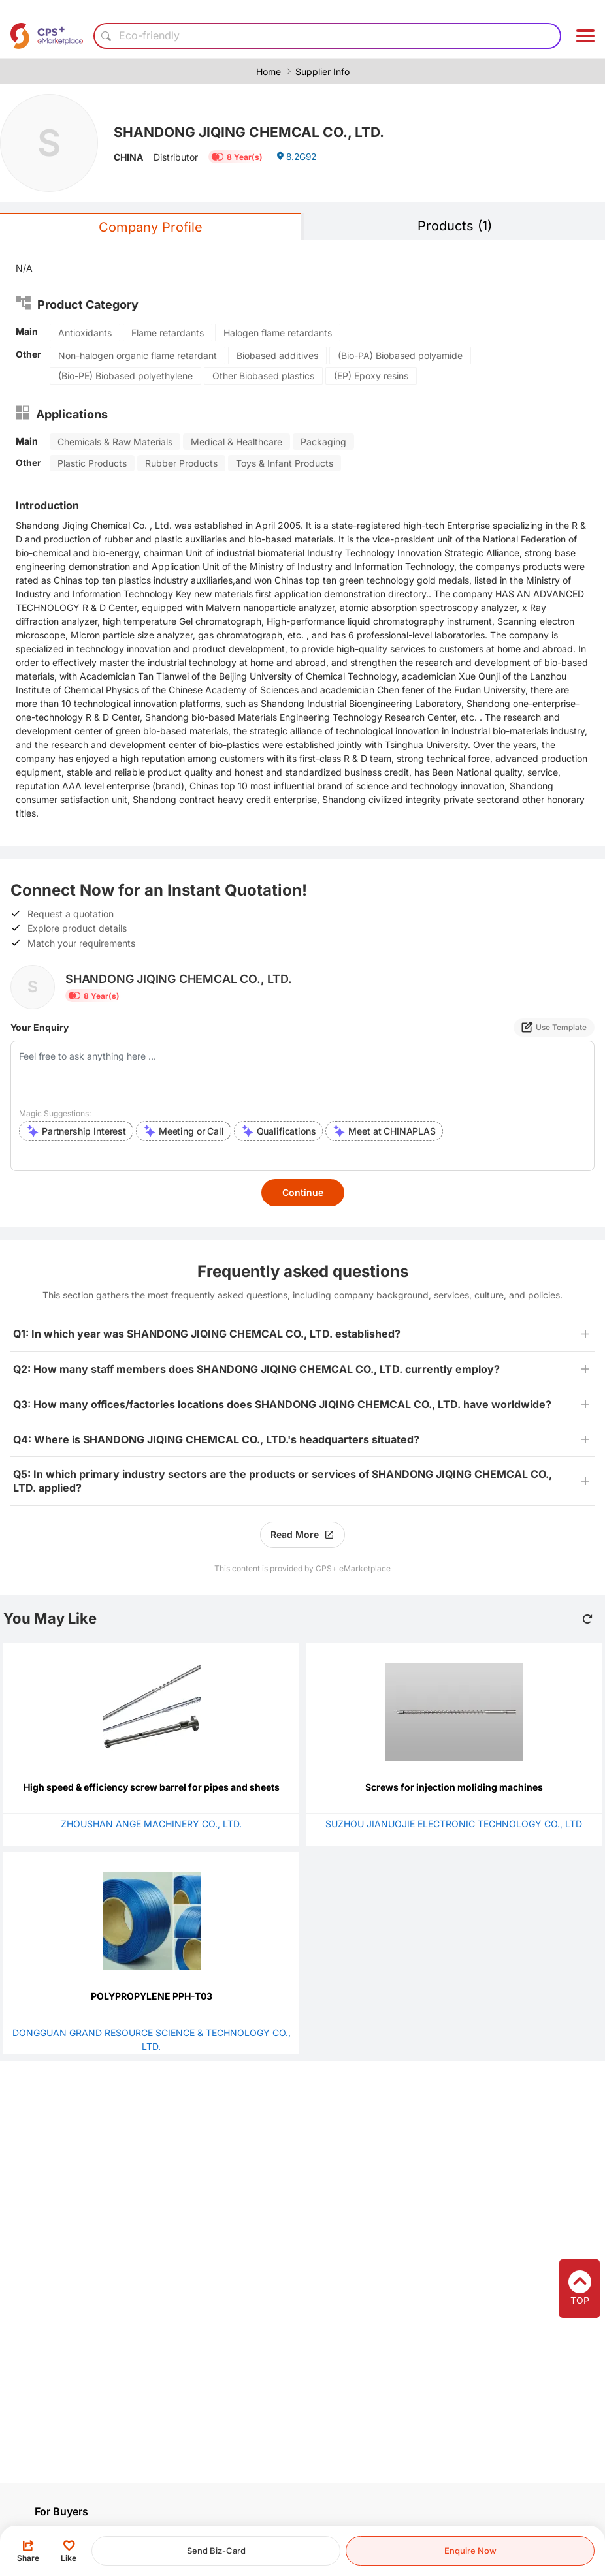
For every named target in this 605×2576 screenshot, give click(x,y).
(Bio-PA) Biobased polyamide (400, 355)
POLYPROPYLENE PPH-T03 (151, 1996)
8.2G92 (297, 157)
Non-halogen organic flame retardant (137, 355)
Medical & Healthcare (236, 441)
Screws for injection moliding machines (454, 1787)
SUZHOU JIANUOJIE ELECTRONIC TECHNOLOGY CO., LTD (453, 1823)
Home (268, 71)
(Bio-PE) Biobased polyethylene (125, 375)
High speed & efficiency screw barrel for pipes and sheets (152, 1787)
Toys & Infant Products (284, 463)
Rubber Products (181, 463)
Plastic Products (92, 463)
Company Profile (151, 227)
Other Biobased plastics (263, 375)
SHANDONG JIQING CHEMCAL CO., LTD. (253, 131)
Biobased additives (277, 355)
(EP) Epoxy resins (371, 375)
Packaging (323, 441)
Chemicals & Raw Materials (114, 441)
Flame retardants (167, 332)
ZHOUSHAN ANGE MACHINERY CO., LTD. (151, 1823)
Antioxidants (85, 332)
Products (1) (454, 226)
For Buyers (61, 2511)
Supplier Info (322, 71)
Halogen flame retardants (277, 332)
